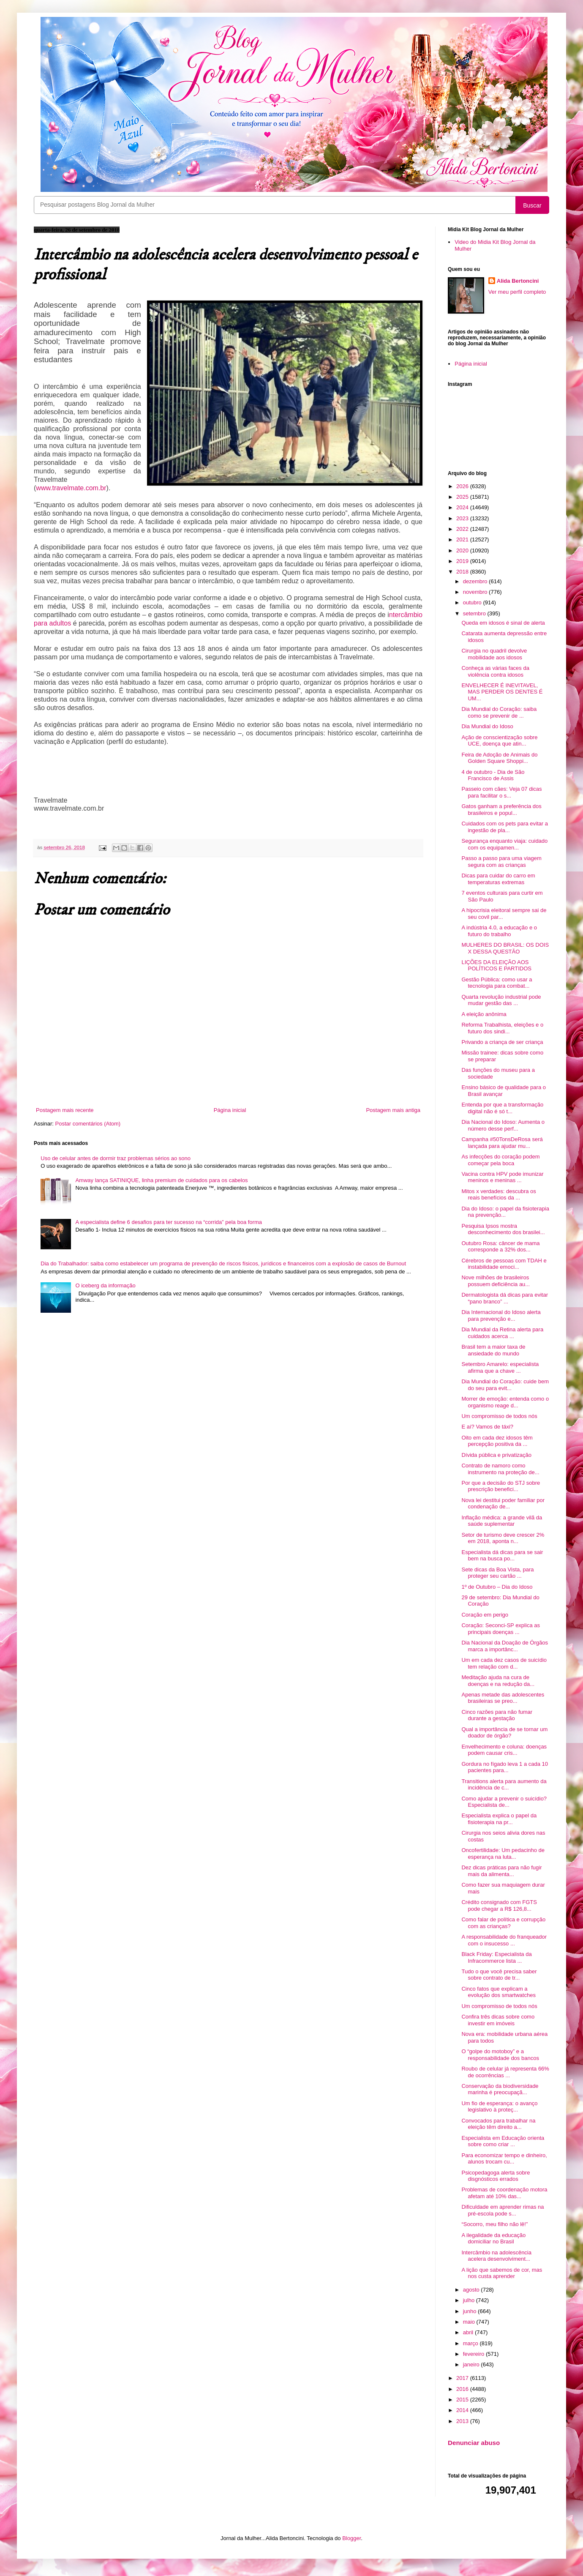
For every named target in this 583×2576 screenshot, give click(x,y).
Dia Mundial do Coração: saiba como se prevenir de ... (499, 712)
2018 (463, 571)
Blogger (351, 2538)
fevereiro (474, 2354)
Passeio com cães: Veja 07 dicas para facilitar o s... (501, 792)
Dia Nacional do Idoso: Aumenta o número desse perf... (503, 1125)
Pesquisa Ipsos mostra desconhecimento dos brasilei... (503, 1229)
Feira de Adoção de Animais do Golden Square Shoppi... (499, 758)
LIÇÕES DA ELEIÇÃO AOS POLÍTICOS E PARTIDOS (496, 965)
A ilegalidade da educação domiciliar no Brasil (493, 2238)
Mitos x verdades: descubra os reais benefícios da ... (498, 1194)
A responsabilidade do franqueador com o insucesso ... (504, 1940)
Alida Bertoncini (518, 281)
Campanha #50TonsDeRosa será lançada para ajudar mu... (501, 1142)
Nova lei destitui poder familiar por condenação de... (503, 1503)
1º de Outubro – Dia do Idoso (496, 1587)
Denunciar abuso (474, 2442)
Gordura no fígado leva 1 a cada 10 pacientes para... (504, 1767)
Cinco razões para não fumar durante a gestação (496, 1715)
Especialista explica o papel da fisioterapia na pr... (499, 1818)
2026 (463, 486)
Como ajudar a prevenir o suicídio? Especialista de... (504, 1801)
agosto (472, 2289)
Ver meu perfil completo (517, 292)
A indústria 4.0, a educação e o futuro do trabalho (499, 930)
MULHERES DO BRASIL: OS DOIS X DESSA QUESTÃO (505, 948)
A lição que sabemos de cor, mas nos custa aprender (501, 2273)
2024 (463, 507)
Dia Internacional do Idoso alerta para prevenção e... (500, 1315)
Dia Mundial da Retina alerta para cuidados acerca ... (502, 1332)
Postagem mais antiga (393, 1110)
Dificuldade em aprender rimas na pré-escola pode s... (502, 2210)
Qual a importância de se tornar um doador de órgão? (504, 1732)
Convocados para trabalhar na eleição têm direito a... (498, 2124)
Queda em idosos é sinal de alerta (503, 623)
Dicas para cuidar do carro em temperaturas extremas (498, 878)
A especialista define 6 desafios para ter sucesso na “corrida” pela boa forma (168, 1222)
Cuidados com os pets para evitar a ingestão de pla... (504, 826)
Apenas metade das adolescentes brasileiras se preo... (502, 1698)
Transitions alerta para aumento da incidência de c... (503, 1784)
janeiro (472, 2364)
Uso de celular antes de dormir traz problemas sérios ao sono (116, 1158)
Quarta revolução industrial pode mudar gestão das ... (501, 1000)
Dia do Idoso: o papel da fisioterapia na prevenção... (505, 1211)
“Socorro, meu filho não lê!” (494, 2224)
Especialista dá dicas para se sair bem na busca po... (502, 1555)
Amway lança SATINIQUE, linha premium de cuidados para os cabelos (161, 1180)
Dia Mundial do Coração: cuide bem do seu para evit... (505, 1384)
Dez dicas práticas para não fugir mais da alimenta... (501, 1870)
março (471, 2343)
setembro (475, 613)
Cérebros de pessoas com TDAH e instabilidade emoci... (503, 1263)
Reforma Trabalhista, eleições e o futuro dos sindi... (502, 1028)
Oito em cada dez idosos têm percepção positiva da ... (496, 1441)
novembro (476, 592)
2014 (463, 2410)
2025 (463, 497)
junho (470, 2311)
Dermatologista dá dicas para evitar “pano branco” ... (504, 1298)
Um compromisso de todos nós (499, 1416)
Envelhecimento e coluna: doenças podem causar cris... (504, 1749)
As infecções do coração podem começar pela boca (500, 1159)
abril (469, 2332)
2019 (463, 561)
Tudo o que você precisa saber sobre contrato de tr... (499, 1974)
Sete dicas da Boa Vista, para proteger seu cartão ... (497, 1572)
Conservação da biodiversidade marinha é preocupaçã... (499, 2089)
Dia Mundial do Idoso (487, 726)
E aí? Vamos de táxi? (487, 1426)
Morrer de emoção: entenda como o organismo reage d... (505, 1402)
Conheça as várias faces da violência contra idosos (495, 671)
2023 (463, 518)
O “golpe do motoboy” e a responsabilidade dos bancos (500, 2054)
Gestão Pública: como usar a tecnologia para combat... (496, 982)
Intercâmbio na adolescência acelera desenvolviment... (496, 2255)
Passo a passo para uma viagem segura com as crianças (501, 861)
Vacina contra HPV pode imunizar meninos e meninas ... (502, 1177)
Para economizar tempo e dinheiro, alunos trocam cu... (504, 2158)
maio (470, 2322)
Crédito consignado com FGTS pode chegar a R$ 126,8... (499, 1905)
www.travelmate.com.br (71, 488)
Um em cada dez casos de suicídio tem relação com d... (504, 1663)
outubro (473, 602)
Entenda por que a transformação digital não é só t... (502, 1108)
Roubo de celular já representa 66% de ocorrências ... (505, 2072)
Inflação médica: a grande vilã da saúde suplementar (501, 1520)
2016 (463, 2389)
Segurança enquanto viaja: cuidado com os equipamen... (504, 844)
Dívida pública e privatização (496, 1455)
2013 (463, 2421)
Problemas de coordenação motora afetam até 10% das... (504, 2192)
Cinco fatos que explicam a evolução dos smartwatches (498, 1992)
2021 (463, 539)
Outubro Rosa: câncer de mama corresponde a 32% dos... (500, 1246)
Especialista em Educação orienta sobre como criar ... (502, 2141)
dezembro (476, 581)
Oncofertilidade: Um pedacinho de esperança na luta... (503, 1853)
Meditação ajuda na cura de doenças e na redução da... (497, 1680)
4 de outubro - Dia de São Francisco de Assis (492, 775)
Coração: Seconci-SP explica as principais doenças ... (500, 1628)
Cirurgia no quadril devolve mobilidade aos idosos (494, 654)
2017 (463, 2378)
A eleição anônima (483, 1014)
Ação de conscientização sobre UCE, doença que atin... (499, 740)
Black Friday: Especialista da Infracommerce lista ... (496, 1957)
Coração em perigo (484, 1615)
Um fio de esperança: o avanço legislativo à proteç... (499, 2106)
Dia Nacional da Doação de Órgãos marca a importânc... (504, 1646)
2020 (463, 550)
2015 (463, 2399)
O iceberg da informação (105, 1285)
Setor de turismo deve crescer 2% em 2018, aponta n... (502, 1538)
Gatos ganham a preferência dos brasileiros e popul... (501, 809)
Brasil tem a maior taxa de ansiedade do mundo (493, 1350)
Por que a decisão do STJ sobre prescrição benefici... (500, 1486)
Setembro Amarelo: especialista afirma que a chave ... (500, 1367)
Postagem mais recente (65, 1110)
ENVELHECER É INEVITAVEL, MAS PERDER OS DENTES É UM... (501, 692)
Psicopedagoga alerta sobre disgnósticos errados (495, 2176)
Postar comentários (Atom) (88, 1123)
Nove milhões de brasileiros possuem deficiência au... (495, 1280)
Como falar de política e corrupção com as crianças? (503, 1922)
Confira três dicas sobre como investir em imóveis (497, 2020)
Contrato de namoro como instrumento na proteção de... (500, 1468)
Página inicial (230, 1110)
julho (469, 2300)
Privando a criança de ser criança (502, 1042)
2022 (463, 529)
